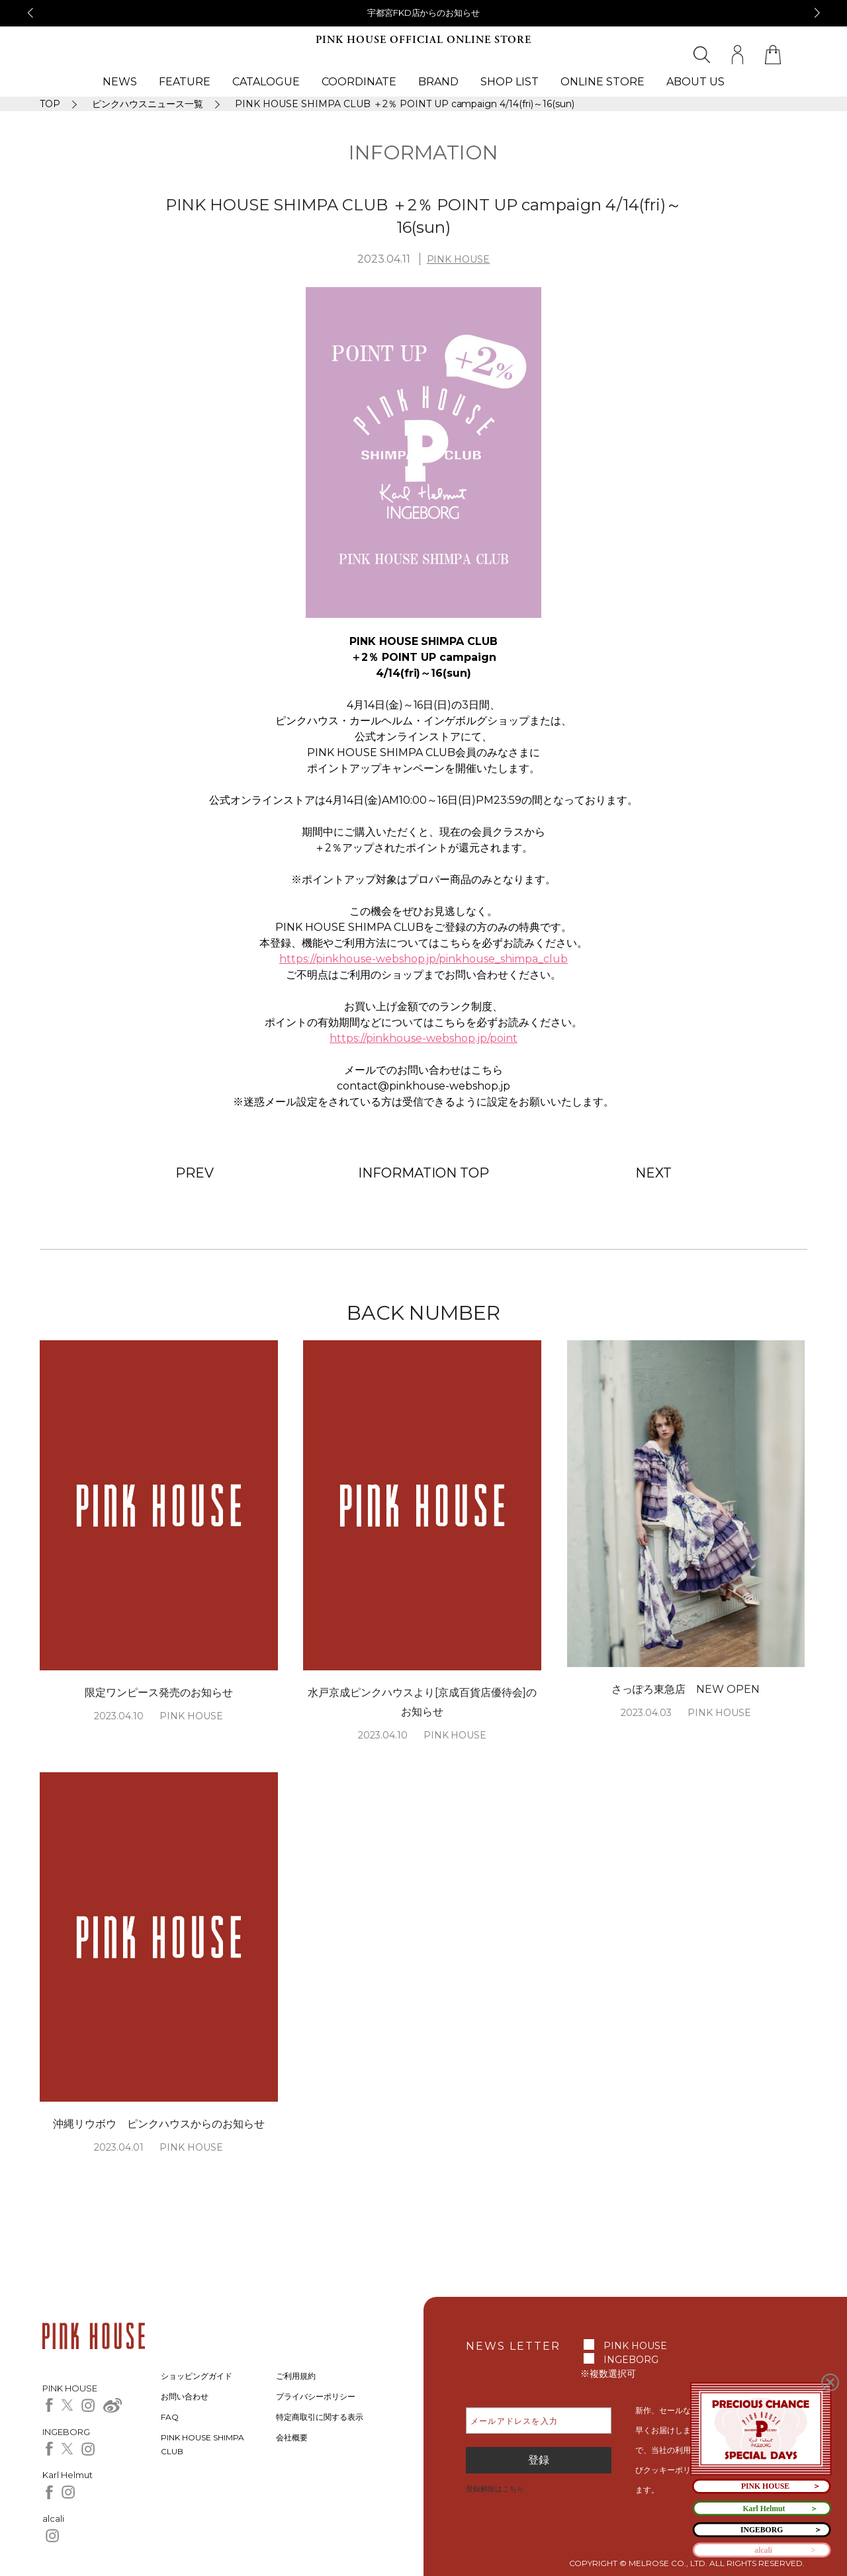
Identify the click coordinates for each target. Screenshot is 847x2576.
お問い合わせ (184, 2396)
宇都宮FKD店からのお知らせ (423, 12)
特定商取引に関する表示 (319, 2417)
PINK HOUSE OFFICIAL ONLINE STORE (423, 40)
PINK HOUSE (458, 259)
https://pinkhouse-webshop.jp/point (423, 1038)
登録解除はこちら (495, 2488)
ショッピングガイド (196, 2376)
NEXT (653, 1173)
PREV (194, 1173)
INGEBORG (630, 2360)
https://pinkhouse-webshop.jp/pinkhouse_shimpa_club (423, 959)
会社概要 (292, 2437)
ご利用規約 (296, 2376)
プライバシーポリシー (315, 2396)
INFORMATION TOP (423, 1173)
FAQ (170, 2417)
